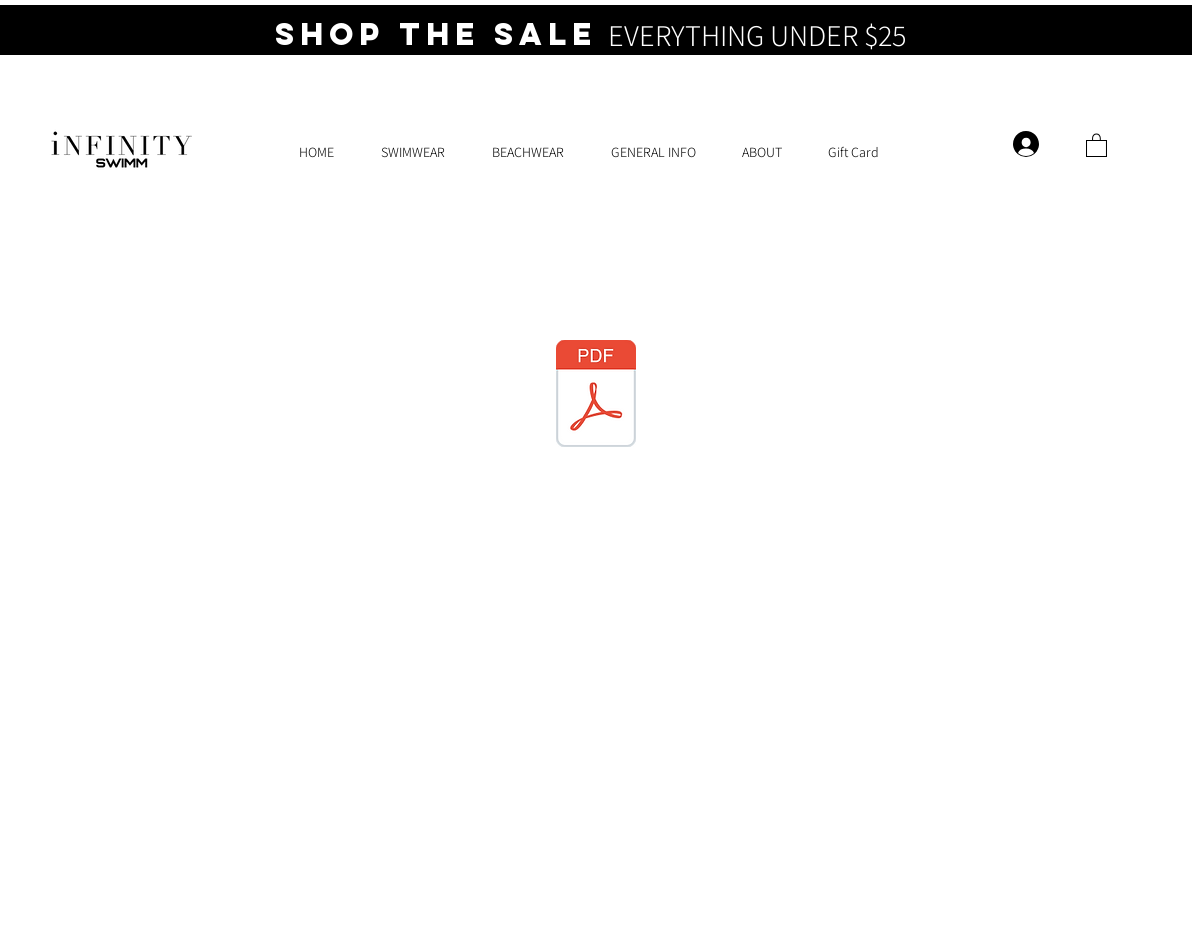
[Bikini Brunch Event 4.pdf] (596, 396)
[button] (1096, 144)
